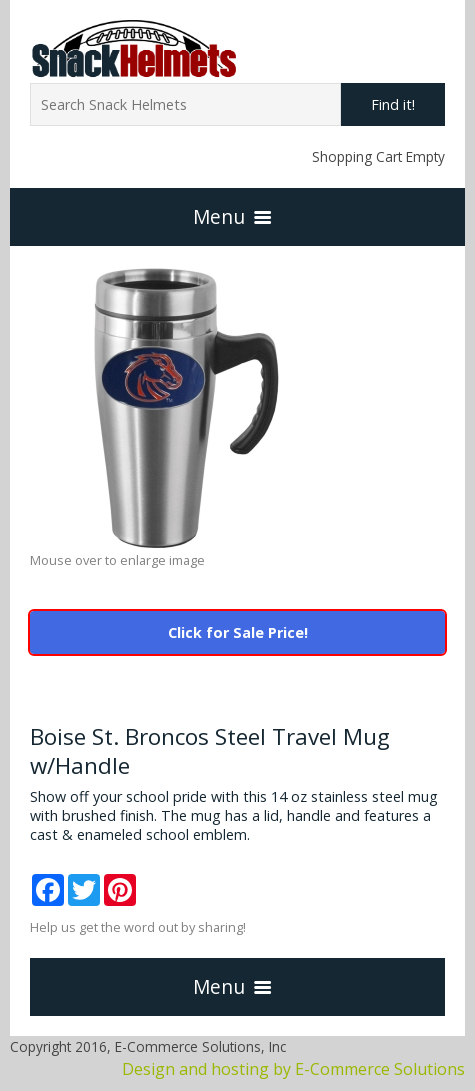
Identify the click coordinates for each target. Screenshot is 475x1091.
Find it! (393, 104)
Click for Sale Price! (238, 632)
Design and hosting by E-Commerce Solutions (293, 1069)
